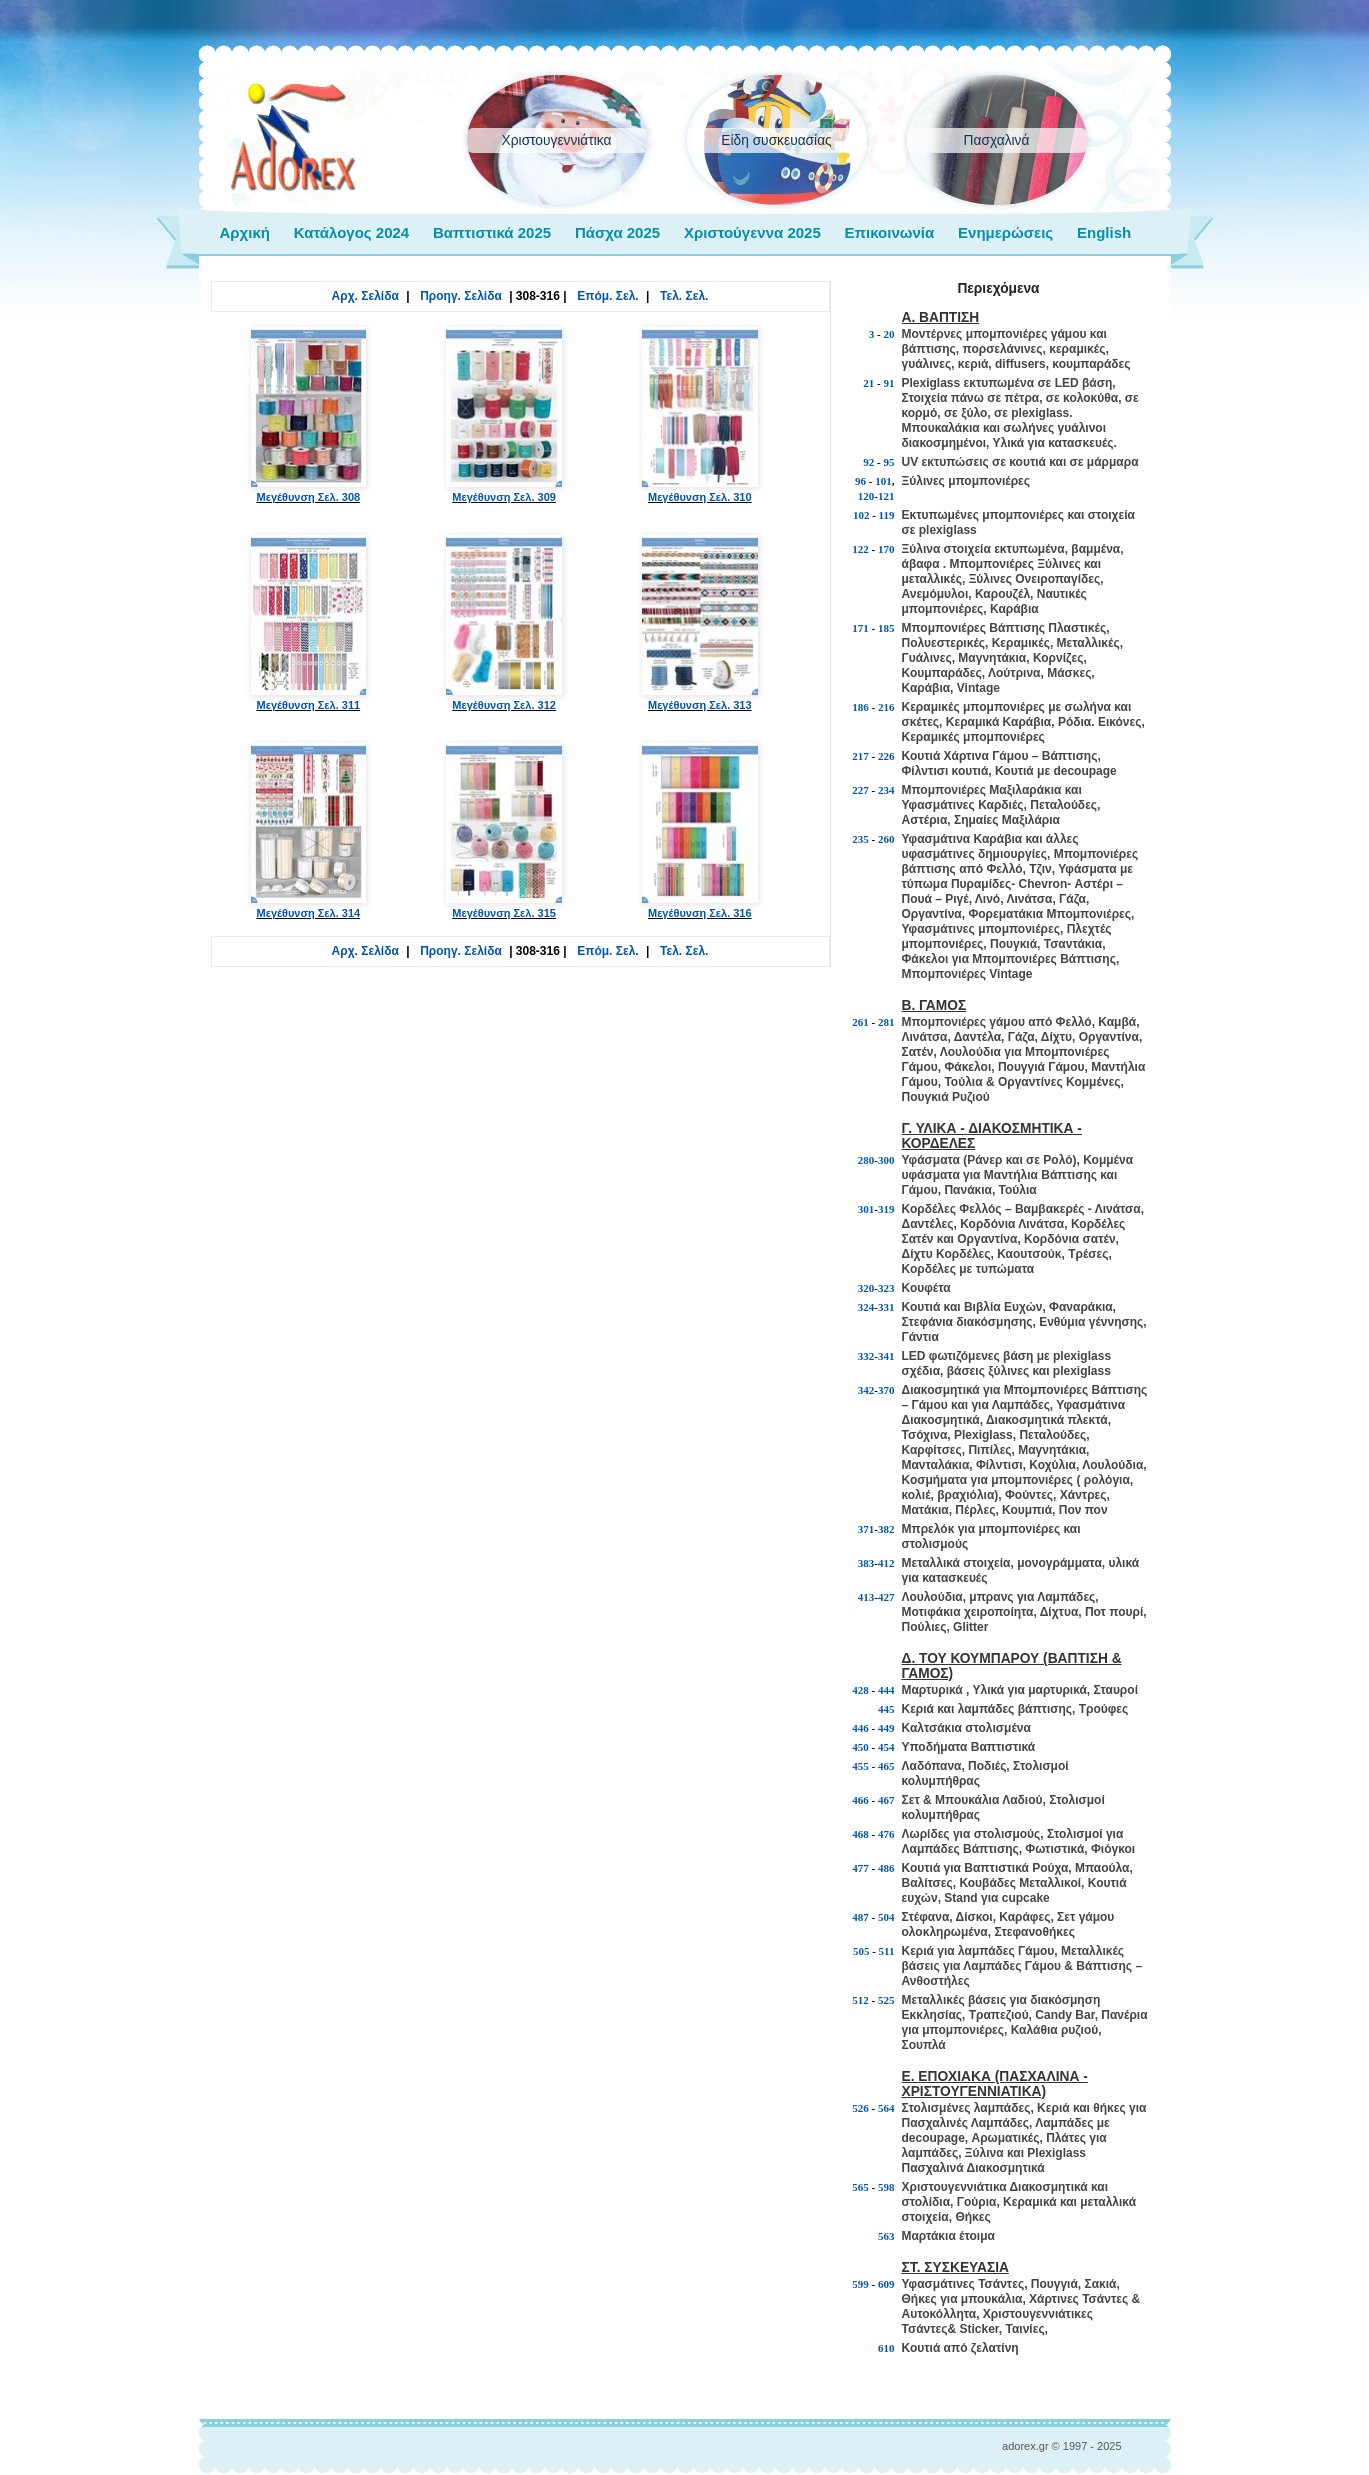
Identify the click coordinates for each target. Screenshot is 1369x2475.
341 (886, 1356)
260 (886, 839)
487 (860, 1917)
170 (886, 549)
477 (860, 1868)
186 (860, 707)
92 (868, 462)
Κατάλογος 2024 (351, 232)
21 (868, 383)
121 (886, 496)
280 (866, 1160)
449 (886, 1728)
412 (886, 1563)
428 (860, 1690)
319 (886, 1209)
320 (866, 1288)
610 (886, 2348)
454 (886, 1747)
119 (887, 515)
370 (886, 1390)
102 (861, 515)
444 (886, 1690)
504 (886, 1917)
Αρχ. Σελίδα (365, 296)
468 (860, 1834)
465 (886, 1766)
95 (889, 462)
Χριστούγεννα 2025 (752, 232)
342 (866, 1390)
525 (886, 2000)
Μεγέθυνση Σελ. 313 (700, 623)
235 (860, 839)
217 (860, 756)
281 (886, 1022)
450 (860, 1747)
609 (886, 2284)
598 (886, 2187)
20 (889, 334)
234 (886, 790)
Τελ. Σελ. (684, 296)
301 (866, 1209)
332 (866, 1356)
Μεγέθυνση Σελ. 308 (309, 415)
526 (860, 2108)
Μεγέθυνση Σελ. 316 (700, 831)
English (1104, 232)
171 (860, 628)
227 (860, 790)
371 (866, 1529)
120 (866, 496)
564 (886, 2108)
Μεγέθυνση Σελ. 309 (504, 415)
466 (860, 1800)
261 (860, 1022)
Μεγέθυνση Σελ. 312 (504, 623)
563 (886, 2236)
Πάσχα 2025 (617, 232)
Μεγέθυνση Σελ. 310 (700, 415)
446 (860, 1728)
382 (886, 1529)
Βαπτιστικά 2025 (492, 232)
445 (886, 1709)
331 (886, 1307)
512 (860, 2000)
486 (886, 1868)
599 (860, 2284)
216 (886, 707)
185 (886, 628)
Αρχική (245, 232)
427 (886, 1597)
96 (860, 481)
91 (889, 383)
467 (886, 1800)
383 (866, 1563)
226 (886, 756)
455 (860, 1766)
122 (860, 549)
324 (866, 1307)
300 (886, 1160)
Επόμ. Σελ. (607, 296)
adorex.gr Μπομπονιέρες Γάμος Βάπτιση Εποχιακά (293, 138)
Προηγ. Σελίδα (461, 296)
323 (886, 1288)
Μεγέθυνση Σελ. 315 (504, 831)
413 (866, 1597)
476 (886, 1834)
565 (860, 2187)
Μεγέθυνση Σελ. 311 (309, 623)
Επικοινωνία (890, 232)
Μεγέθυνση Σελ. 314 (309, 831)
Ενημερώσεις (1005, 232)
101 (883, 481)
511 (887, 1951)
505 (861, 1951)
